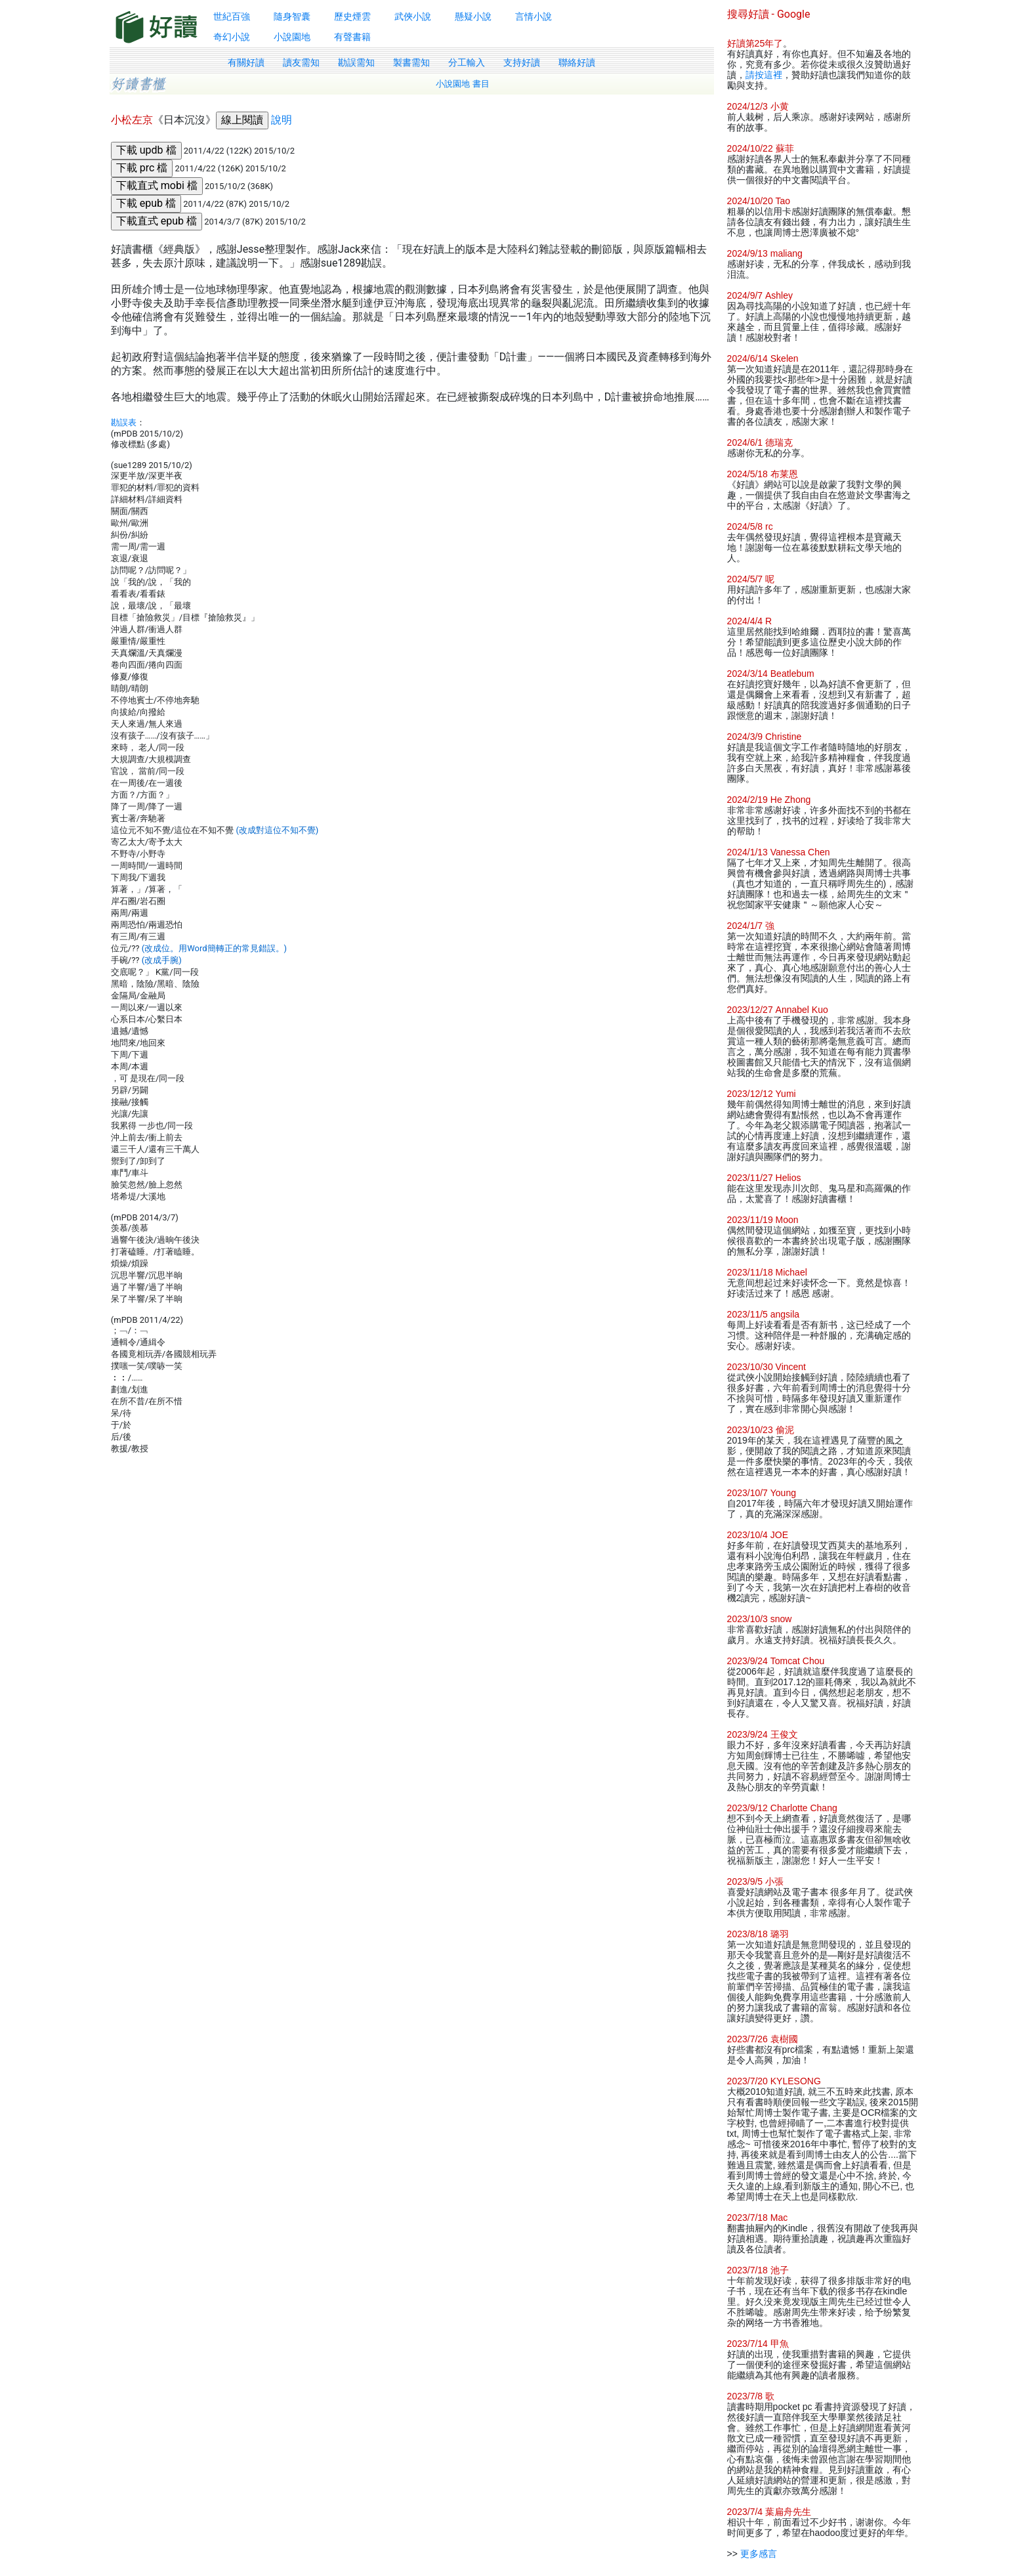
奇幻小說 (231, 37)
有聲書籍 (352, 37)
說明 (281, 120)
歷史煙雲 (352, 16)
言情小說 (533, 16)
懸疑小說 (473, 16)
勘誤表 (123, 422)
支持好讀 (521, 62)
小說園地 (292, 37)
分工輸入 (466, 62)
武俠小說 (412, 16)
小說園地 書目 (463, 84)
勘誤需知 (356, 62)
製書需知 (411, 62)
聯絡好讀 (576, 62)
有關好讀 (246, 62)
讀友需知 (301, 62)
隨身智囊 (292, 16)
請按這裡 (764, 75)
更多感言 (758, 2553)
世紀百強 (231, 16)
